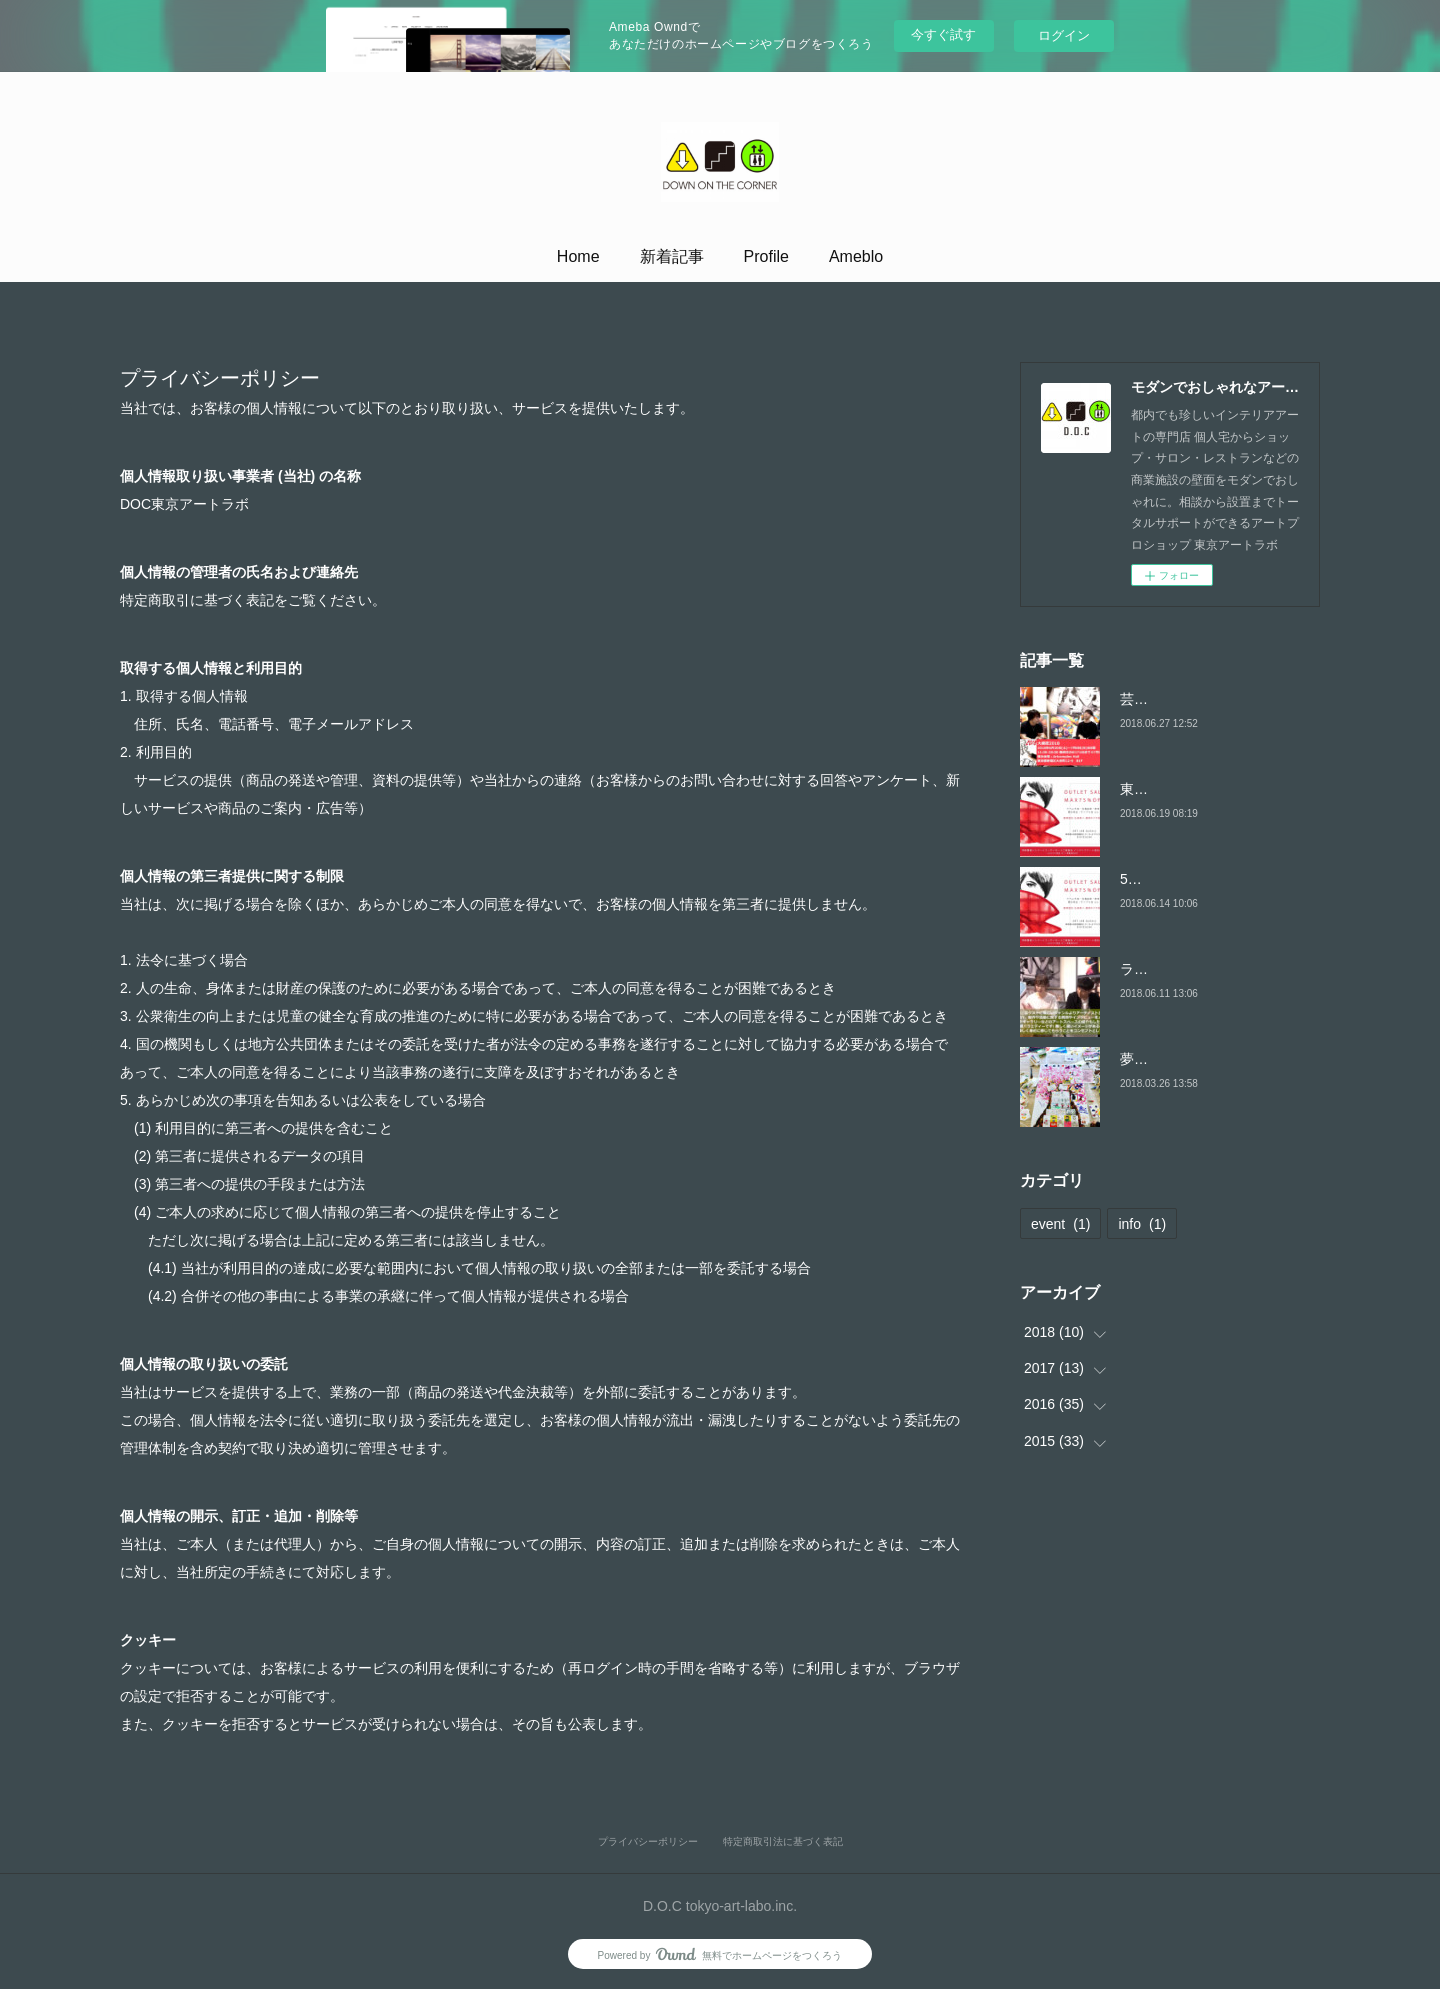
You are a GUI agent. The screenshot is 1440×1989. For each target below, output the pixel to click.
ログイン (1064, 35)
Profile (766, 256)
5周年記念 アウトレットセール (1217, 879)
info (1142, 1224)
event (1060, 1224)
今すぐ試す (943, 34)
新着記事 (672, 256)
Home (578, 256)
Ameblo (856, 256)
